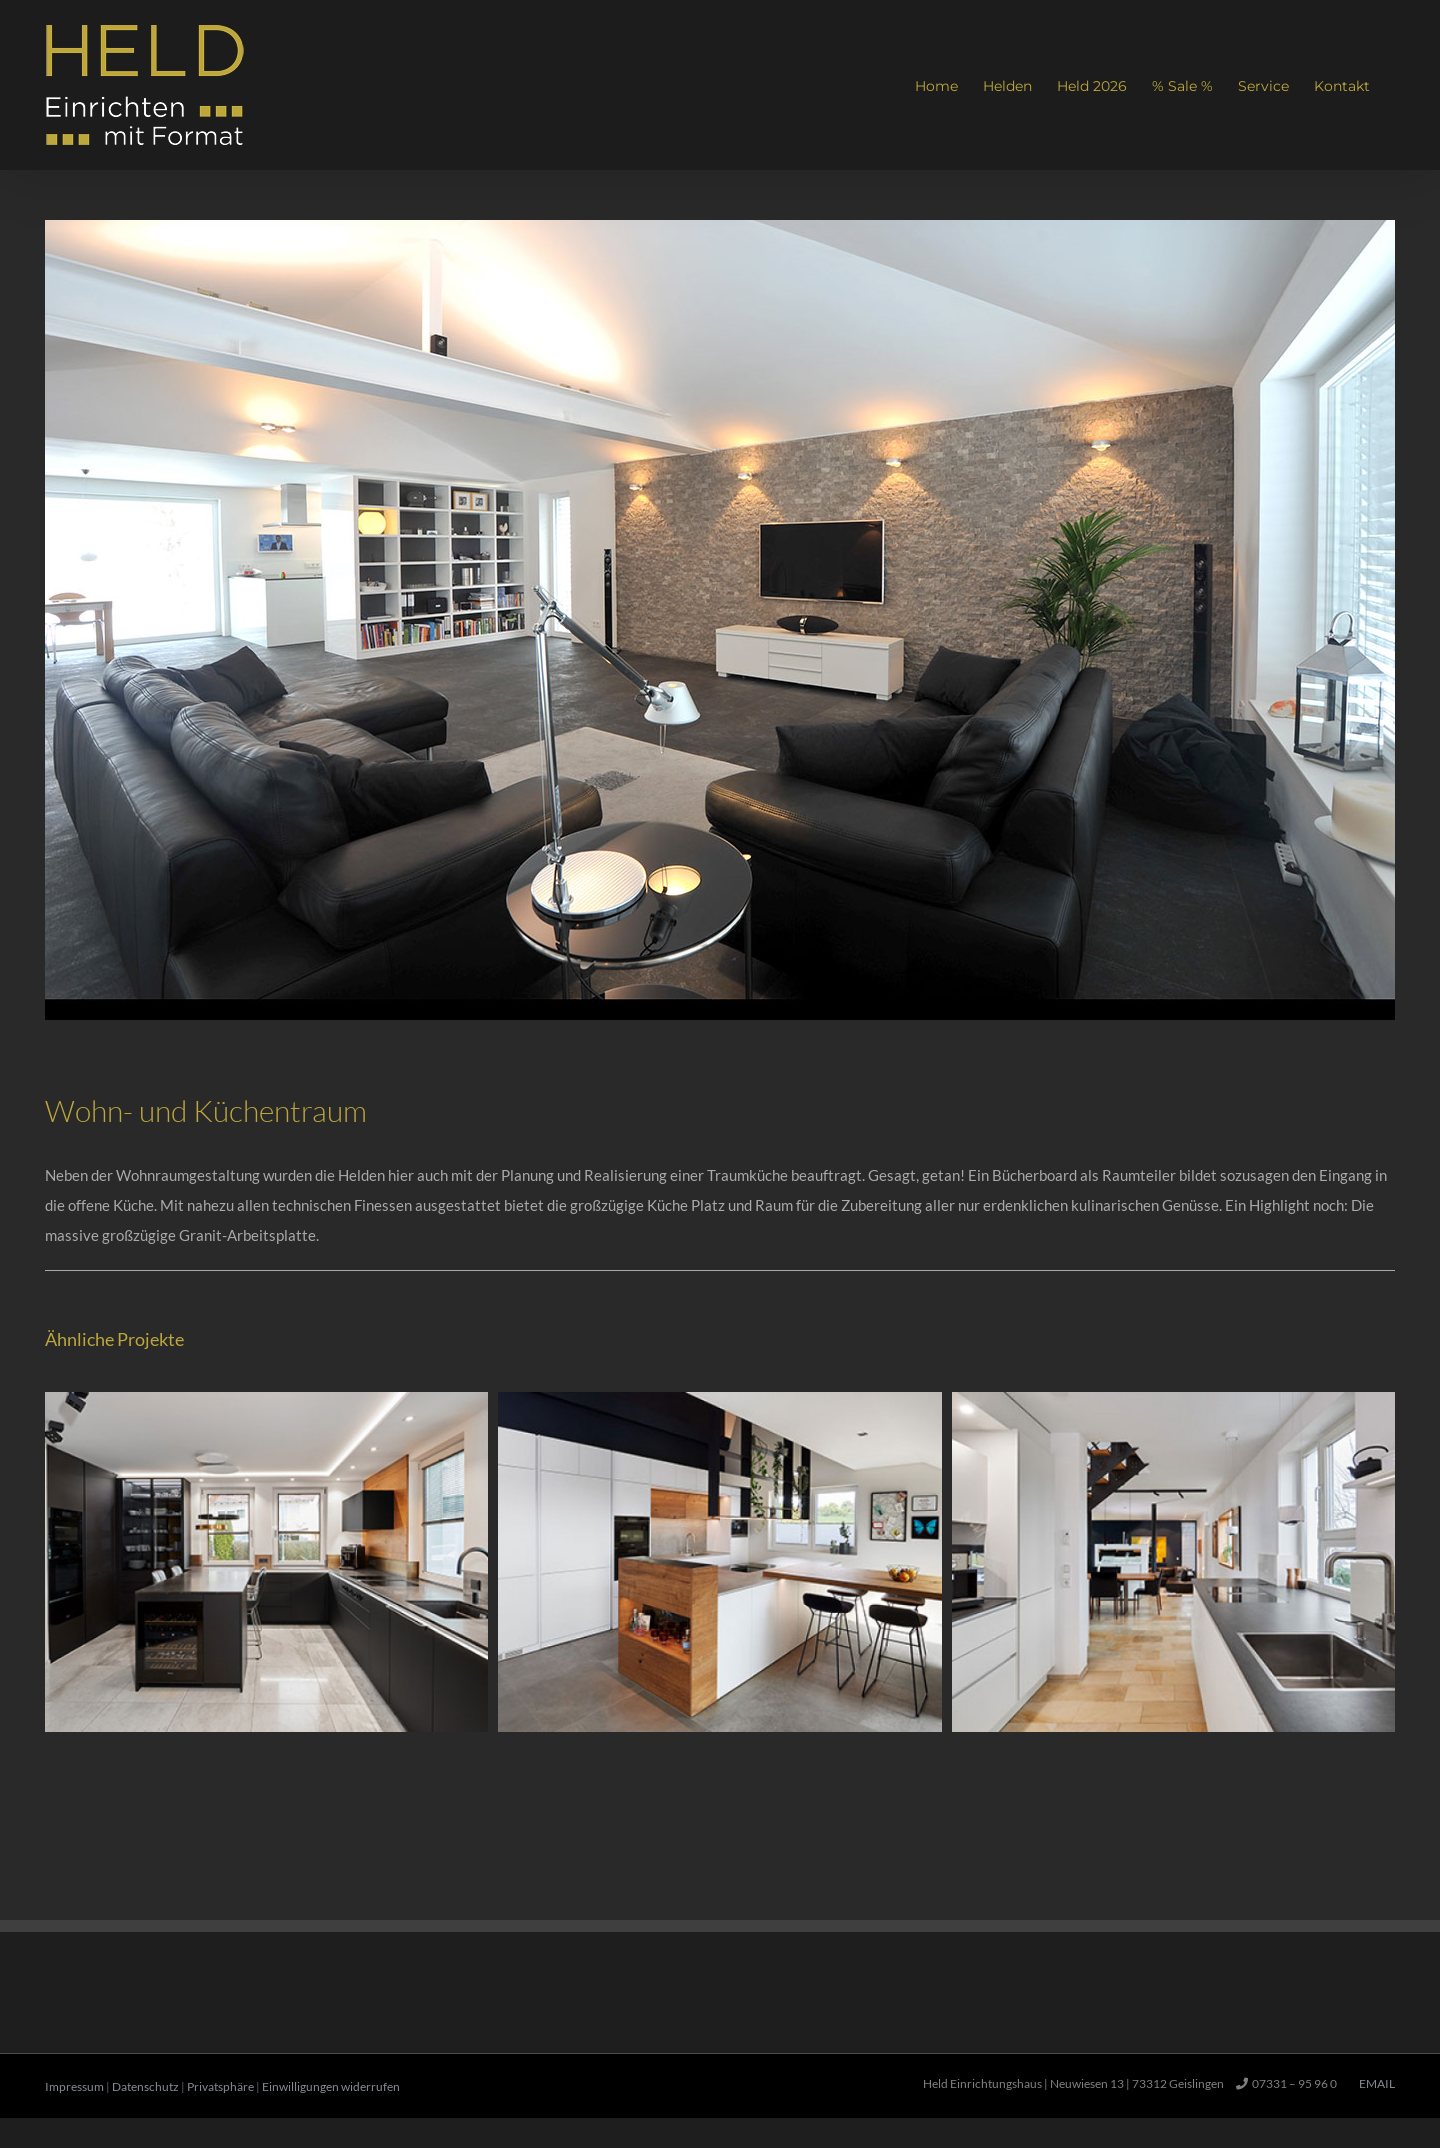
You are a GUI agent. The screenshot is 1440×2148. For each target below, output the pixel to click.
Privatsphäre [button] (220, 2086)
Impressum (74, 2086)
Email (1375, 2083)
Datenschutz (145, 2086)
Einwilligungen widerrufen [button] (331, 2086)
